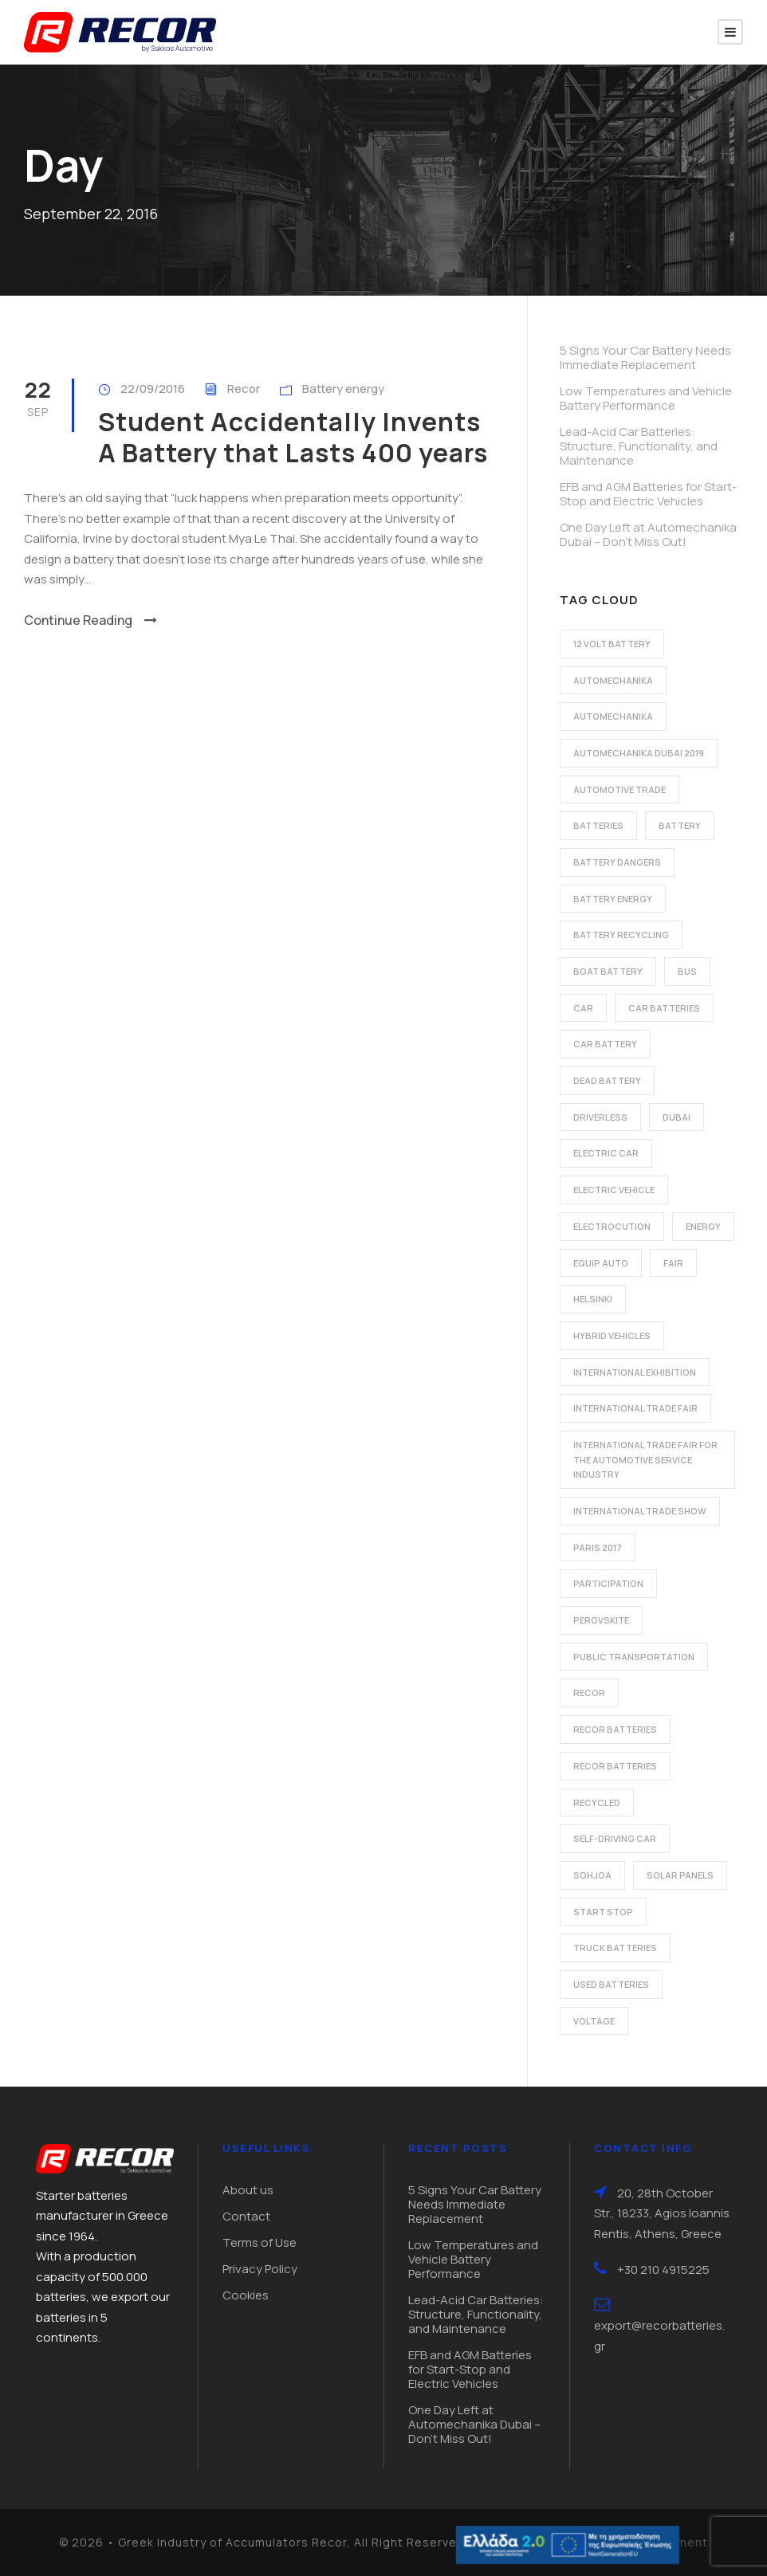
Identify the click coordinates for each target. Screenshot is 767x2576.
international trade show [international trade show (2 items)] (639, 1511)
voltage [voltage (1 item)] (594, 2021)
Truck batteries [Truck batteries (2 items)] (615, 1948)
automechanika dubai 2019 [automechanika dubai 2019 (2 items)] (638, 753)
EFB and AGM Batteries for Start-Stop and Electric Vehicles (648, 493)
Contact (246, 2216)
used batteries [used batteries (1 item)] (611, 1984)
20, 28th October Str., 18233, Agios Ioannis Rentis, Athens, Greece (662, 2213)
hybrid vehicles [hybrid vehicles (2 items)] (612, 1335)
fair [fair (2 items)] (673, 1263)
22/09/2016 (152, 388)
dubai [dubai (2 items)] (676, 1117)
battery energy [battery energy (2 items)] (612, 899)
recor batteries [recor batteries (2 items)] (615, 1729)
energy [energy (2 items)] (703, 1226)
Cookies (245, 2295)
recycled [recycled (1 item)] (596, 1802)
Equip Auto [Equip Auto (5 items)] (600, 1263)
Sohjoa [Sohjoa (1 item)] (592, 1875)
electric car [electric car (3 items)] (606, 1153)
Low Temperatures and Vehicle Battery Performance (646, 398)
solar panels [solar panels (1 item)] (680, 1875)
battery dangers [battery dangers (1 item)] (617, 862)
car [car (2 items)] (583, 1008)
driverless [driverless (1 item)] (600, 1117)
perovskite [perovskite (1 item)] (601, 1620)
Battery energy (343, 388)
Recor (243, 388)
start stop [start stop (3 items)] (603, 1912)
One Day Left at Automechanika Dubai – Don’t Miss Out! (648, 534)
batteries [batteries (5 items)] (598, 825)
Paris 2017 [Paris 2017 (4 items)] (597, 1547)
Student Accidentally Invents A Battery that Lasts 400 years (293, 436)
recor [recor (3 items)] (589, 1692)
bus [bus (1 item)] (687, 971)
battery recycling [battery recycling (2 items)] (621, 934)
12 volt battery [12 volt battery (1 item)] (612, 644)
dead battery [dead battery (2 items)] (607, 1080)
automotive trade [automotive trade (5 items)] (619, 789)
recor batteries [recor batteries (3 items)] (615, 1766)
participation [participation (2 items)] (608, 1583)
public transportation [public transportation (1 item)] (633, 1657)
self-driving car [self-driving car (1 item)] (614, 1838)
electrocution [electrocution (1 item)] (612, 1226)
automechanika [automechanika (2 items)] (613, 680)
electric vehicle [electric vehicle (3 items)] (614, 1190)
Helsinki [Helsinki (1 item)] (592, 1299)
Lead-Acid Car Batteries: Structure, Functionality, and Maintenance (639, 446)
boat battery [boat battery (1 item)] (608, 971)
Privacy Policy (259, 2268)
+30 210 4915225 (663, 2269)
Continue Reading (90, 620)
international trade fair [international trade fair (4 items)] (635, 1408)
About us (247, 2189)
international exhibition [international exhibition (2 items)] (634, 1372)
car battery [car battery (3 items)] (605, 1044)
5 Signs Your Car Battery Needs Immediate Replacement (645, 357)
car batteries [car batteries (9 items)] (664, 1008)
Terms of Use (259, 2242)
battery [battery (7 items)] (680, 825)
